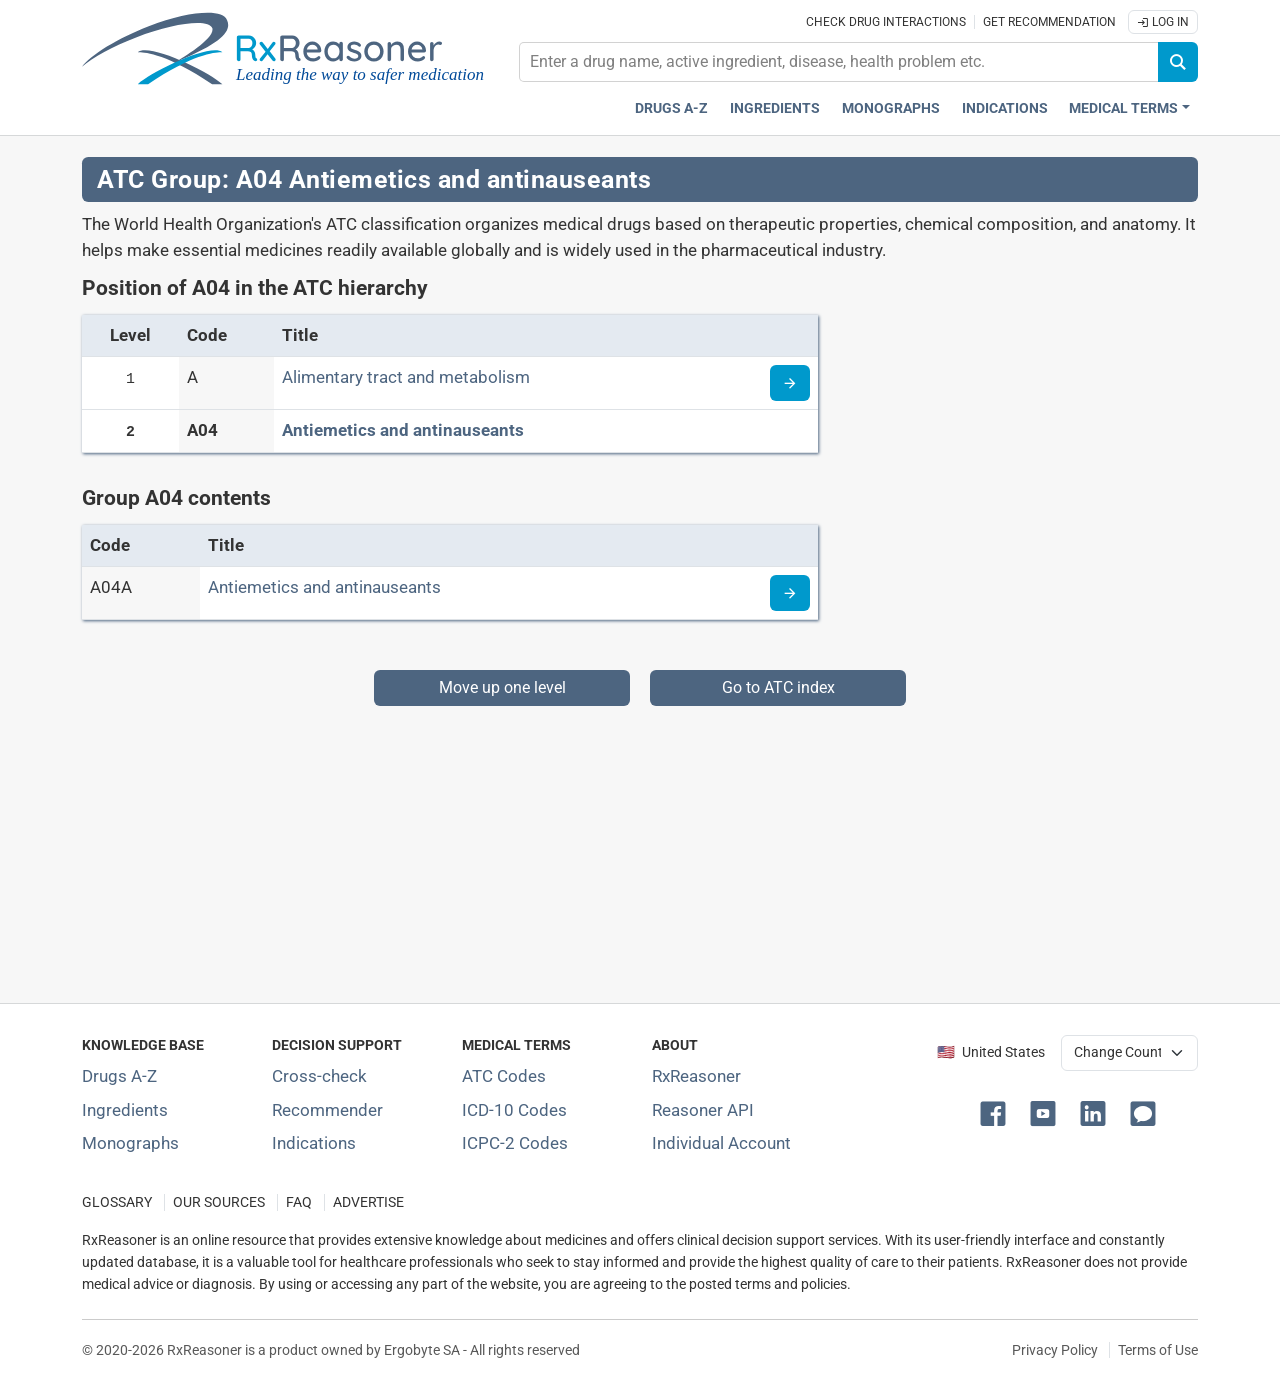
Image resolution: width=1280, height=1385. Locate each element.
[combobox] (839, 62)
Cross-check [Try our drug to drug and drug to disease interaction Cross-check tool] (319, 1076)
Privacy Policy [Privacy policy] (1055, 1350)
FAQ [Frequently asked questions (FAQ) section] (299, 1202)
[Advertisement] (640, 846)
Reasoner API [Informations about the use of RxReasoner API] (703, 1110)
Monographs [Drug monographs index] (891, 108)
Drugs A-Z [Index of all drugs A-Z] (119, 1076)
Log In (1163, 22)
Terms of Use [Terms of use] (1158, 1350)
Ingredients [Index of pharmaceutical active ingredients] (125, 1110)
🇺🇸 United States (991, 1052)
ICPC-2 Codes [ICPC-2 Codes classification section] (515, 1143)
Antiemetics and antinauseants (403, 430)
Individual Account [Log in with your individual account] (721, 1143)
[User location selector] (1129, 1053)
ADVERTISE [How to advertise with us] (368, 1202)
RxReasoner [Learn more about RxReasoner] (696, 1076)
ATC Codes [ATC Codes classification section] (504, 1076)
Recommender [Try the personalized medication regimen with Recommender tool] (327, 1110)
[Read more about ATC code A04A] (790, 593)
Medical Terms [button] (1123, 108)
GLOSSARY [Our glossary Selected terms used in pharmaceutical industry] (117, 1202)
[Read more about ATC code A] (790, 383)
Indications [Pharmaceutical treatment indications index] (1005, 108)
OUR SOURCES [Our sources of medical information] (219, 1202)
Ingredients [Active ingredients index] (775, 108)
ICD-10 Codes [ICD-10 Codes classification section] (514, 1110)
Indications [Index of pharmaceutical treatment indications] (314, 1143)
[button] (997, 1112)
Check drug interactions (886, 22)
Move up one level (502, 687)
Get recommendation (1049, 22)
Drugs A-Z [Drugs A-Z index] (671, 108)
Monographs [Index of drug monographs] (130, 1143)
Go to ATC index (778, 687)
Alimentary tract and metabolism (406, 377)
